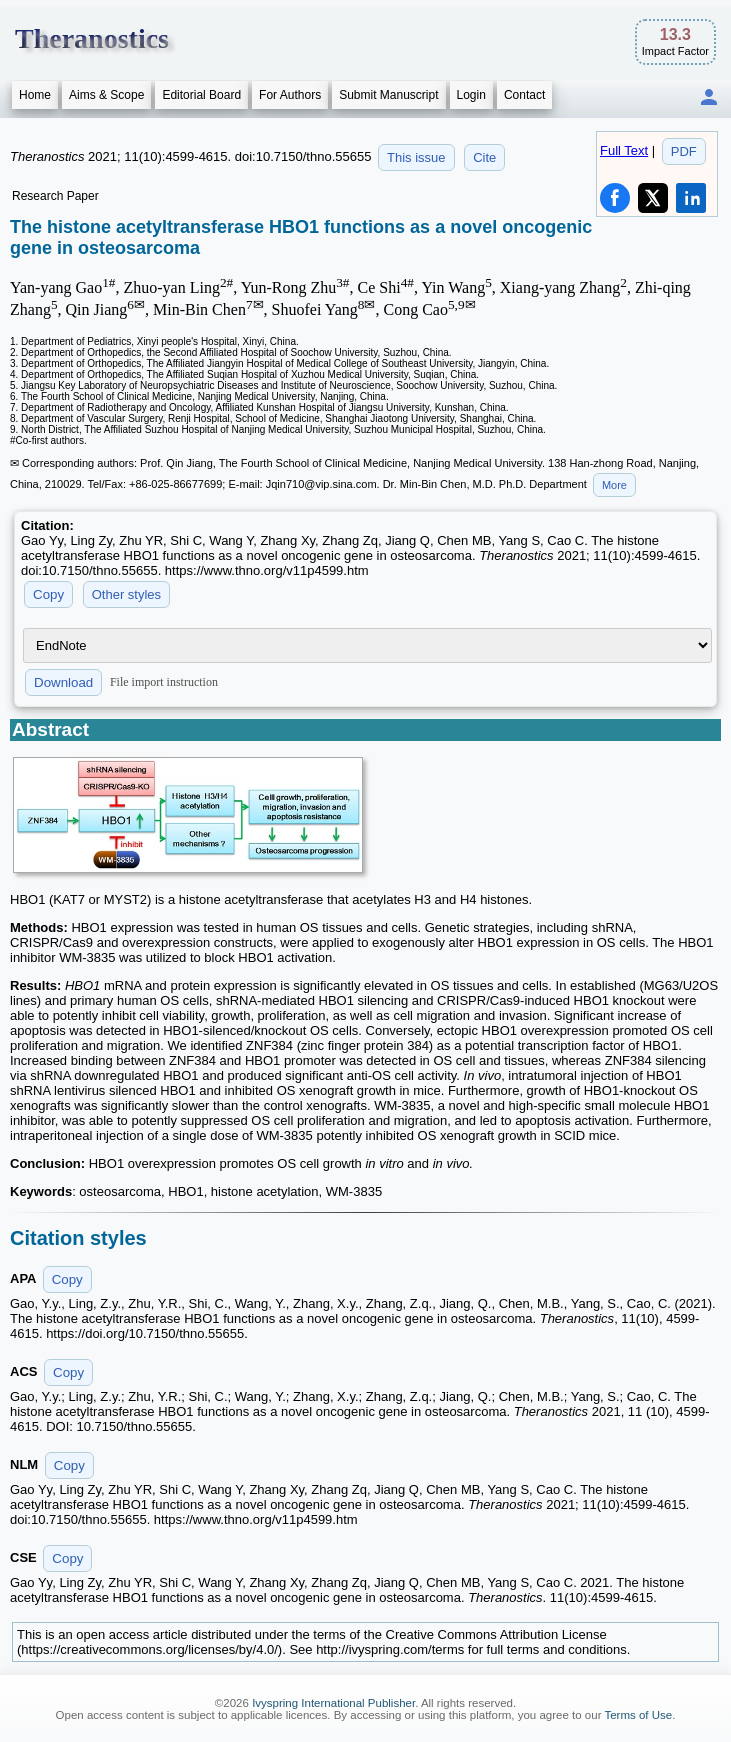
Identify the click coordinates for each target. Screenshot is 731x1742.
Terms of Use (638, 1715)
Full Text (624, 150)
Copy (48, 594)
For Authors (290, 95)
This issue (416, 157)
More (614, 485)
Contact (524, 95)
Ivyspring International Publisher (333, 1703)
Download (63, 682)
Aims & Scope (106, 95)
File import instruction (164, 682)
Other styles (126, 594)
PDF (684, 151)
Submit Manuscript (388, 95)
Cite (484, 157)
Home (35, 95)
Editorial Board (201, 95)
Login (471, 95)
